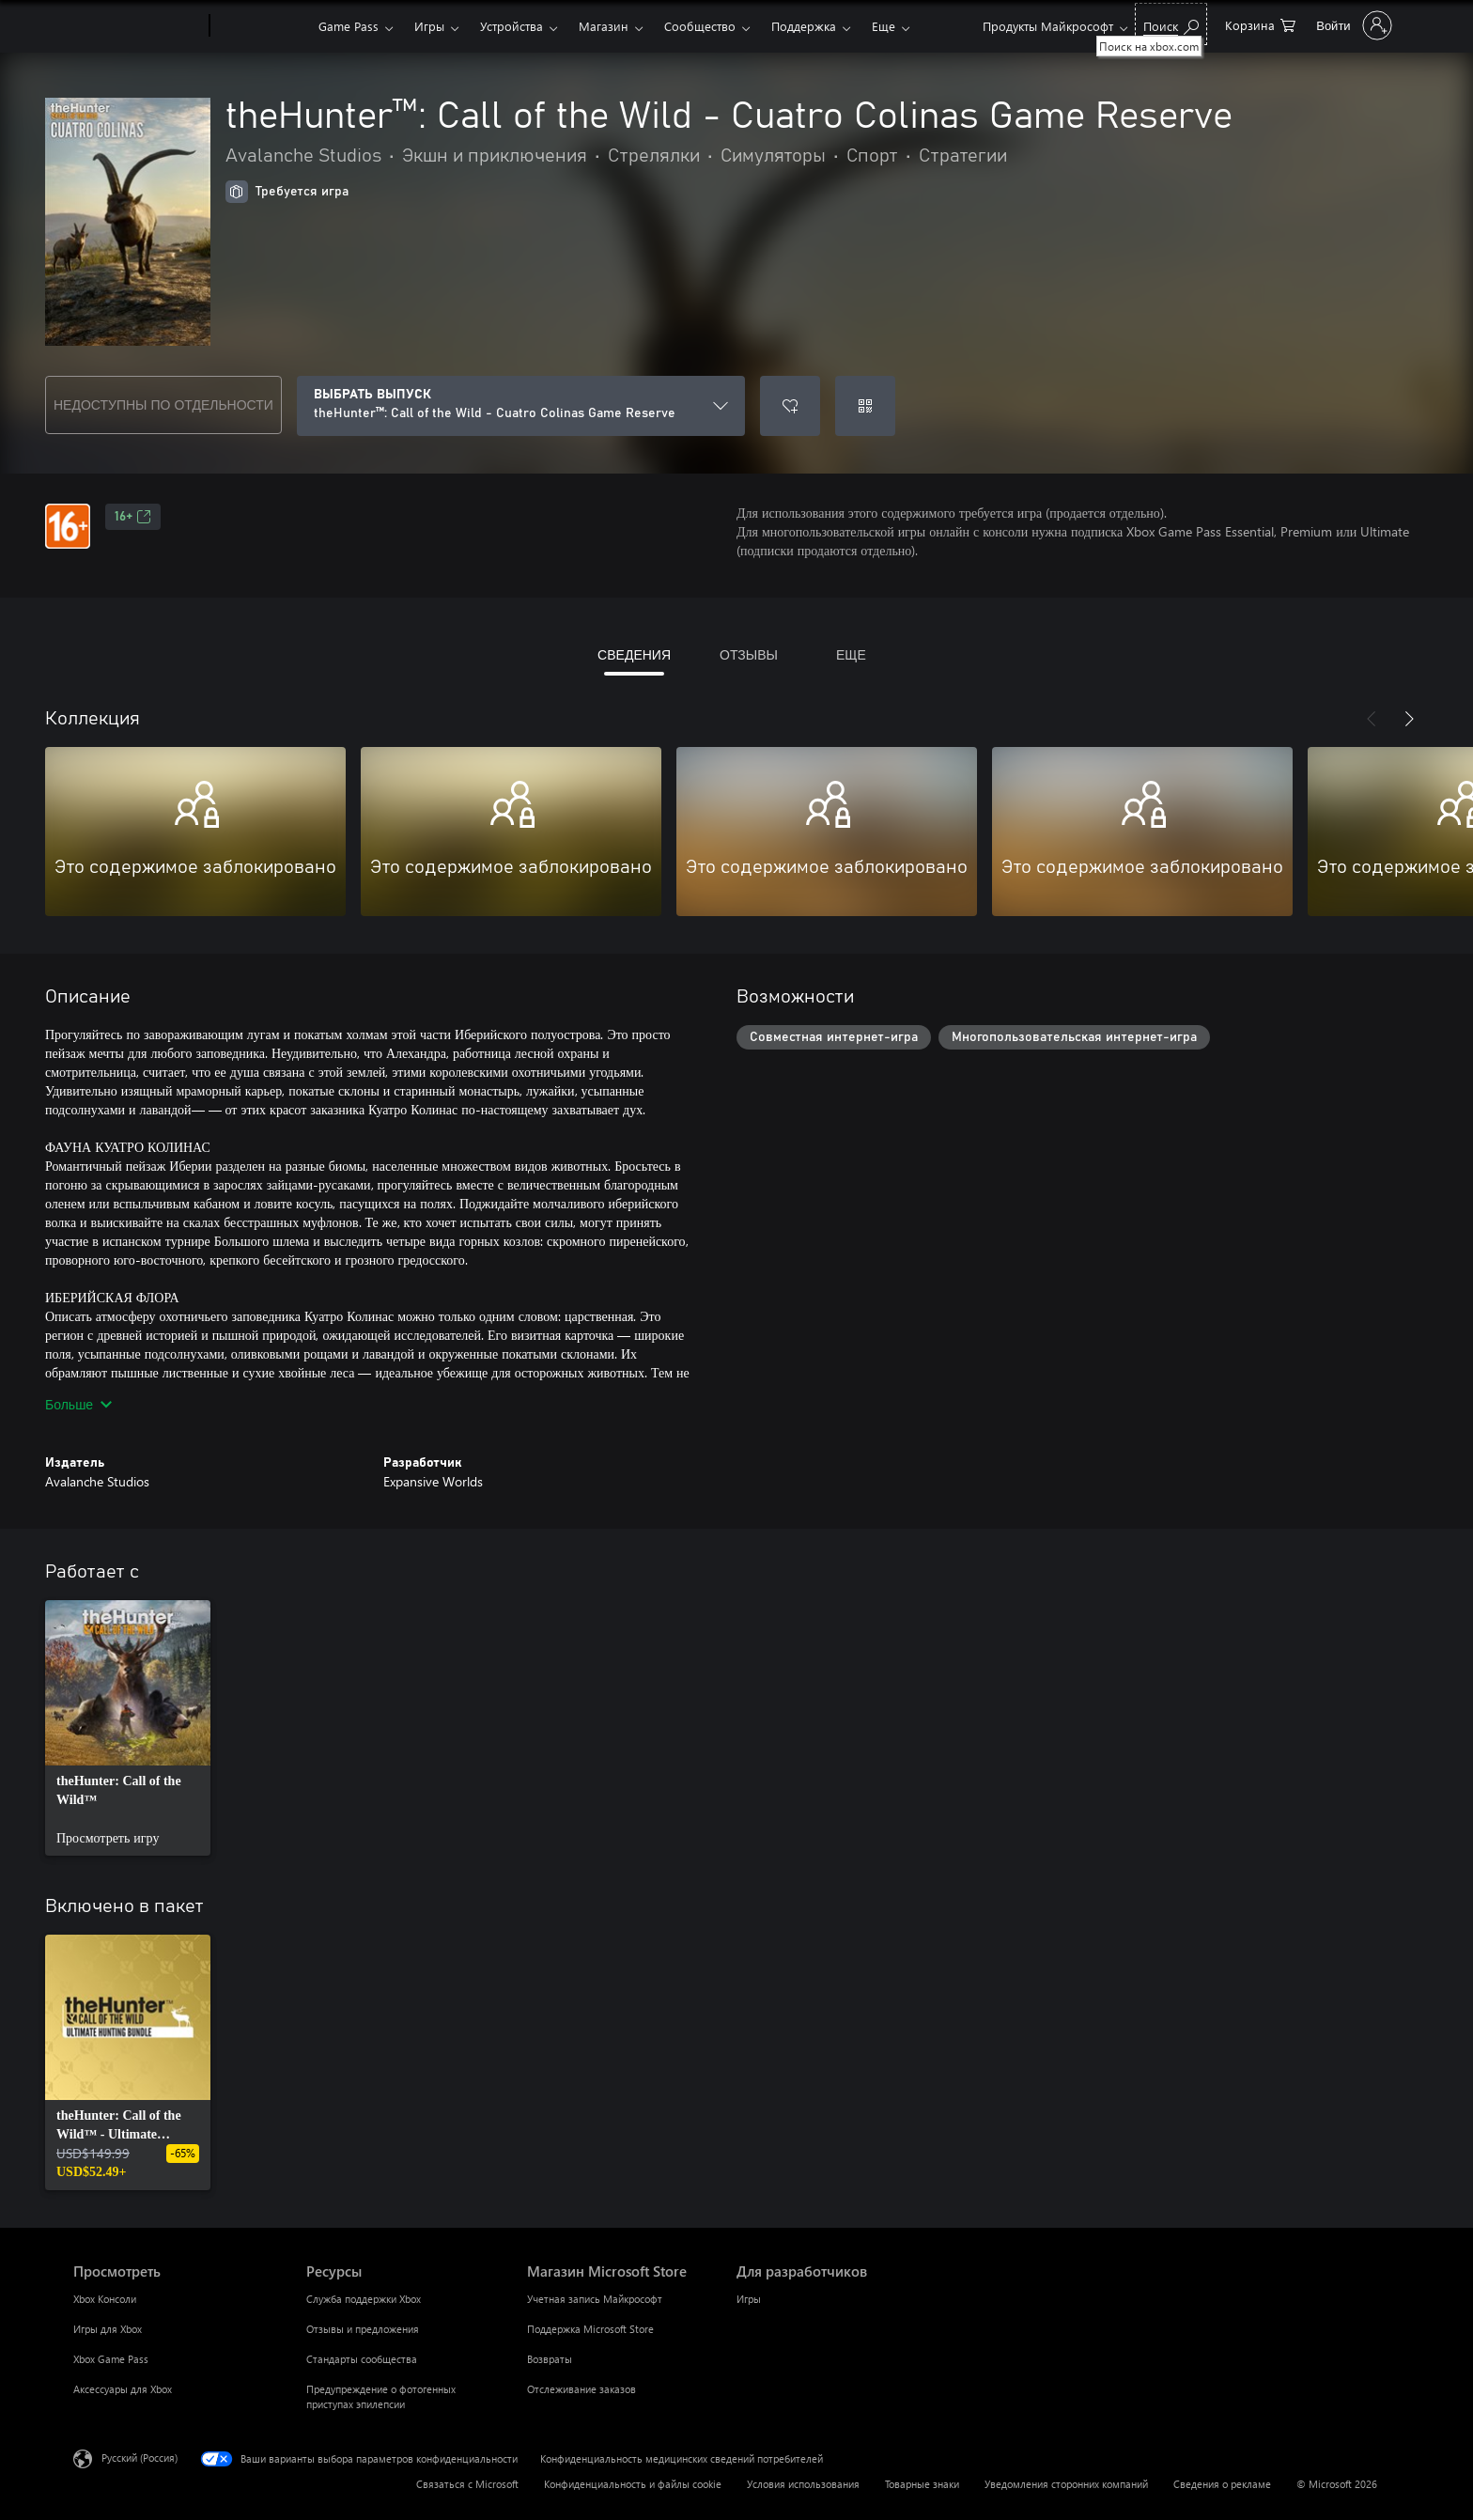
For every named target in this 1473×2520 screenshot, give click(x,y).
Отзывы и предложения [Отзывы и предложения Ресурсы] (362, 2329)
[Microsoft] (137, 26)
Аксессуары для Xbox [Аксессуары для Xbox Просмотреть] (122, 2389)
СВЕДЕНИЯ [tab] (634, 654)
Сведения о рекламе (1222, 2484)
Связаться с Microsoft (467, 2484)
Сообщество (700, 26)
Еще (883, 26)
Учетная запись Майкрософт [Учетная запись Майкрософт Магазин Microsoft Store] (594, 2299)
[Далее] (1409, 719)
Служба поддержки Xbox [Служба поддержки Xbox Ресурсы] (363, 2299)
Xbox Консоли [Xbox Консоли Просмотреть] (104, 2299)
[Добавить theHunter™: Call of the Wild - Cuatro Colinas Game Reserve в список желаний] (790, 406)
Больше (78, 1404)
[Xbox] (261, 26)
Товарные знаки (922, 2484)
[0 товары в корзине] (1260, 24)
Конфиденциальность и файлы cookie (632, 2484)
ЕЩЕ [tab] (851, 654)
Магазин (603, 26)
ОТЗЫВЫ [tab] (749, 654)
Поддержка (803, 26)
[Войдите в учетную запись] (1352, 25)
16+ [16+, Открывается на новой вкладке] (133, 516)
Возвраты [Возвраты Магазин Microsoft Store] (549, 2359)
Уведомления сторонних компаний (1066, 2484)
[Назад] (1371, 719)
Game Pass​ (348, 26)
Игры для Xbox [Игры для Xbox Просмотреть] (107, 2329)
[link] (127, 1728)
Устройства (511, 26)
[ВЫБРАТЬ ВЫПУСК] (521, 406)
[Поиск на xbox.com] (1171, 24)
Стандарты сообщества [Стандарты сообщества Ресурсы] (361, 2359)
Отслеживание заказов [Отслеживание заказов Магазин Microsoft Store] (581, 2389)
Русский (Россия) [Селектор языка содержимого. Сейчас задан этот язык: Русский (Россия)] (139, 2457)
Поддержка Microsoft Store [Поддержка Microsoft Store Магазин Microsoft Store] (590, 2329)
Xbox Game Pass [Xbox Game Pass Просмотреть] (110, 2359)
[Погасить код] (865, 406)
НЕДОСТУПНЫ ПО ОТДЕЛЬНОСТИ (163, 404)
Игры (429, 26)
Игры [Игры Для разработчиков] (748, 2299)
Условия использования (803, 2484)
